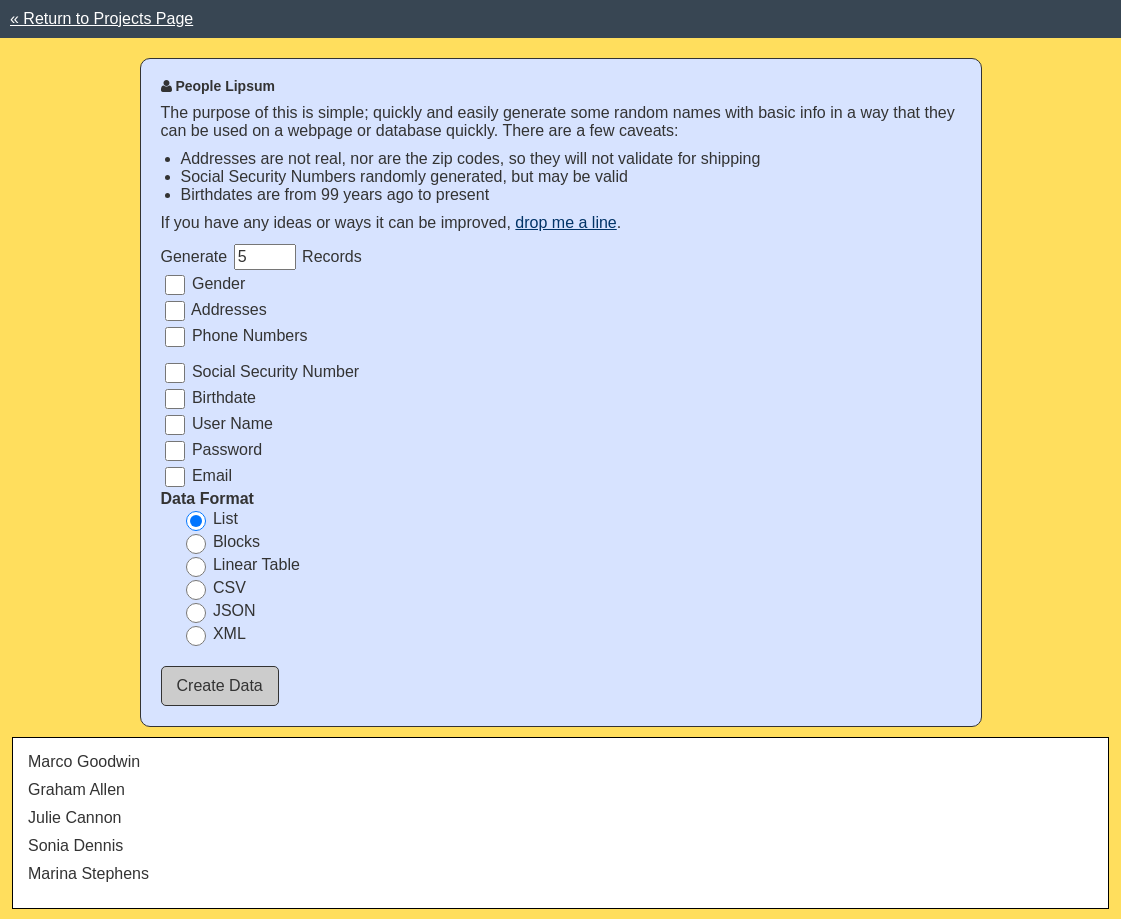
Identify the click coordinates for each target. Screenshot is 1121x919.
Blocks (223, 542)
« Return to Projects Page (101, 18)
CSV (216, 588)
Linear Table (243, 565)
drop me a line (565, 222)
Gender (205, 285)
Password (214, 451)
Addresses (216, 311)
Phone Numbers (236, 337)
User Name (219, 425)
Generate (194, 256)
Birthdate (210, 399)
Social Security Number (262, 373)
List (212, 519)
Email (198, 477)
